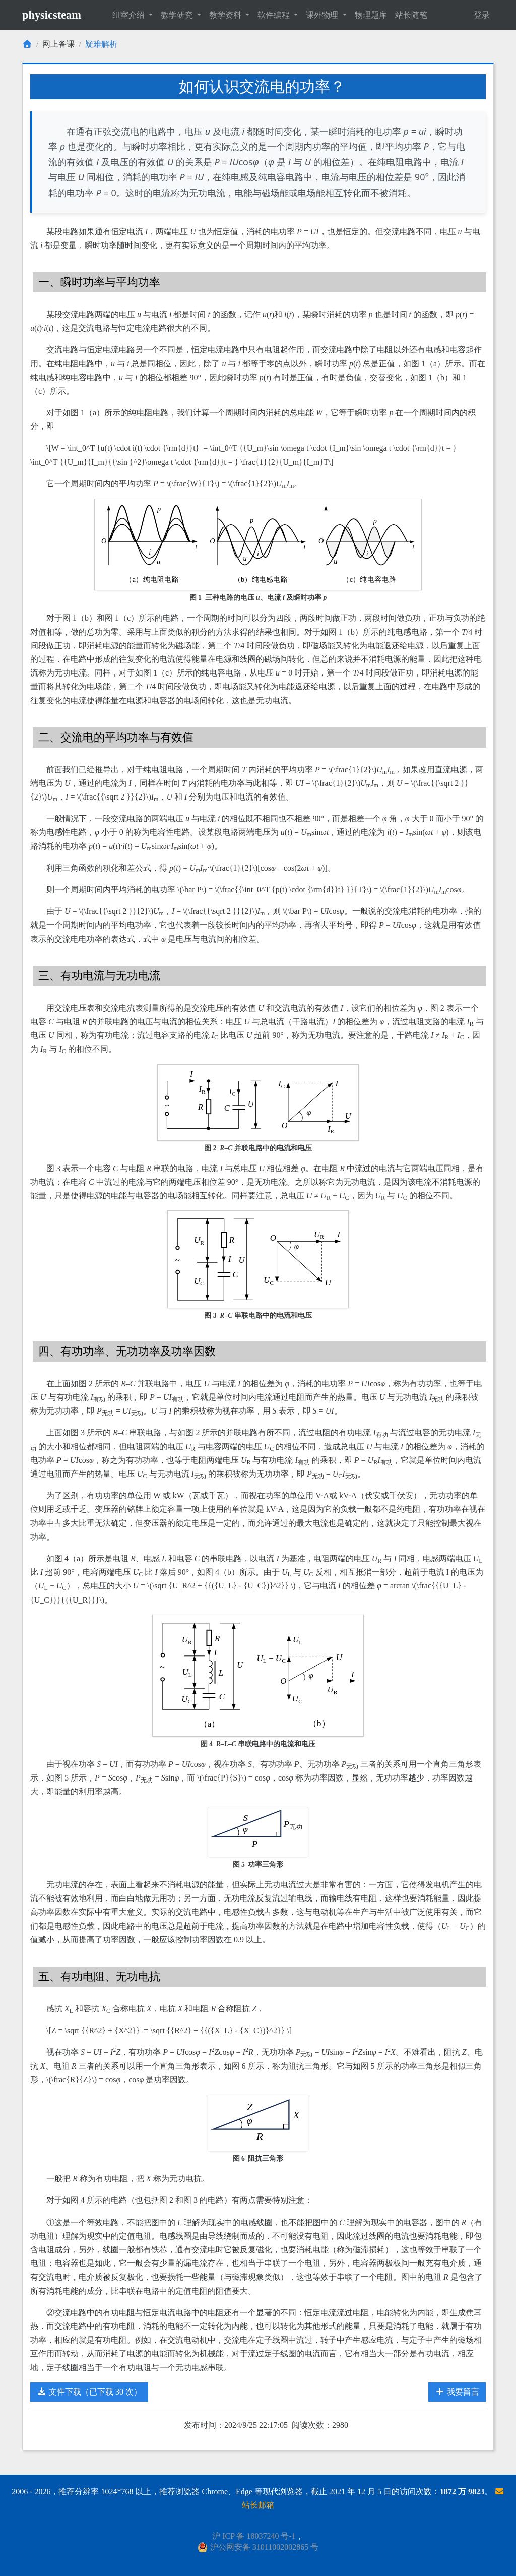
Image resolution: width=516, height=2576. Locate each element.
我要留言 (457, 2391)
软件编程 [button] (274, 15)
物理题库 (371, 15)
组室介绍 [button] (129, 15)
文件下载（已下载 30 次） (89, 2391)
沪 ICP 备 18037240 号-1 (254, 2536)
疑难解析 (101, 44)
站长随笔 (411, 15)
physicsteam (51, 15)
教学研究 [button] (178, 15)
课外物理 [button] (323, 15)
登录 (482, 15)
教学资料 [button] (226, 15)
